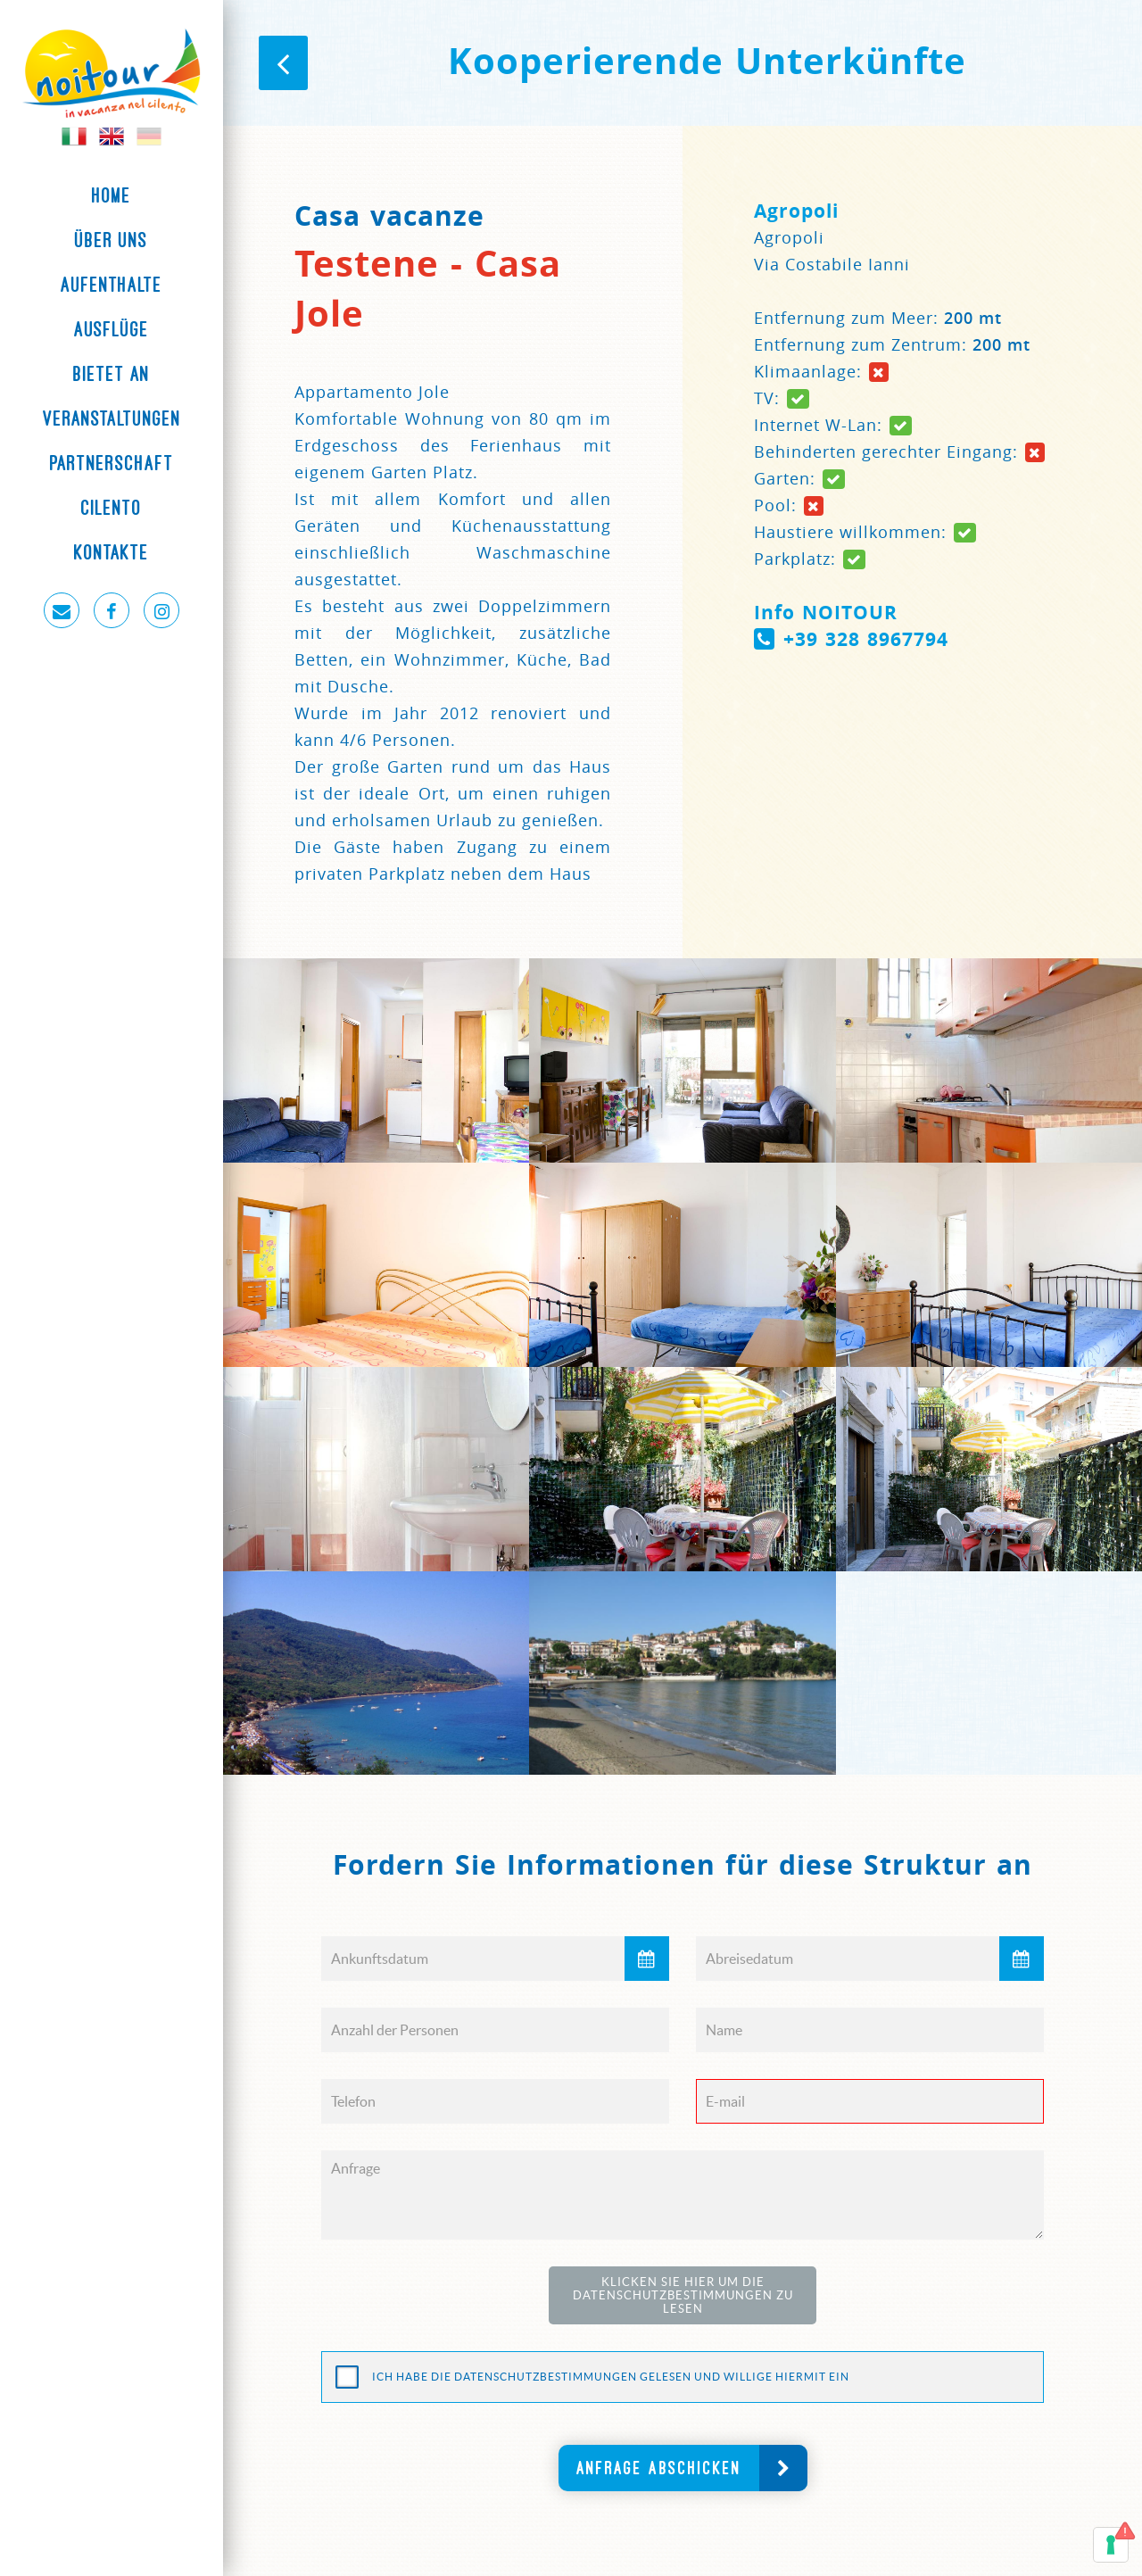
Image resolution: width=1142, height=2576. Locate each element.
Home (111, 195)
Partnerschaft (112, 463)
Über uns (111, 240)
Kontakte (111, 552)
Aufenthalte (111, 284)
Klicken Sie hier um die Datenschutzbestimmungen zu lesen (683, 2295)
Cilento (111, 507)
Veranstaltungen (112, 418)
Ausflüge (111, 329)
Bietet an (111, 373)
